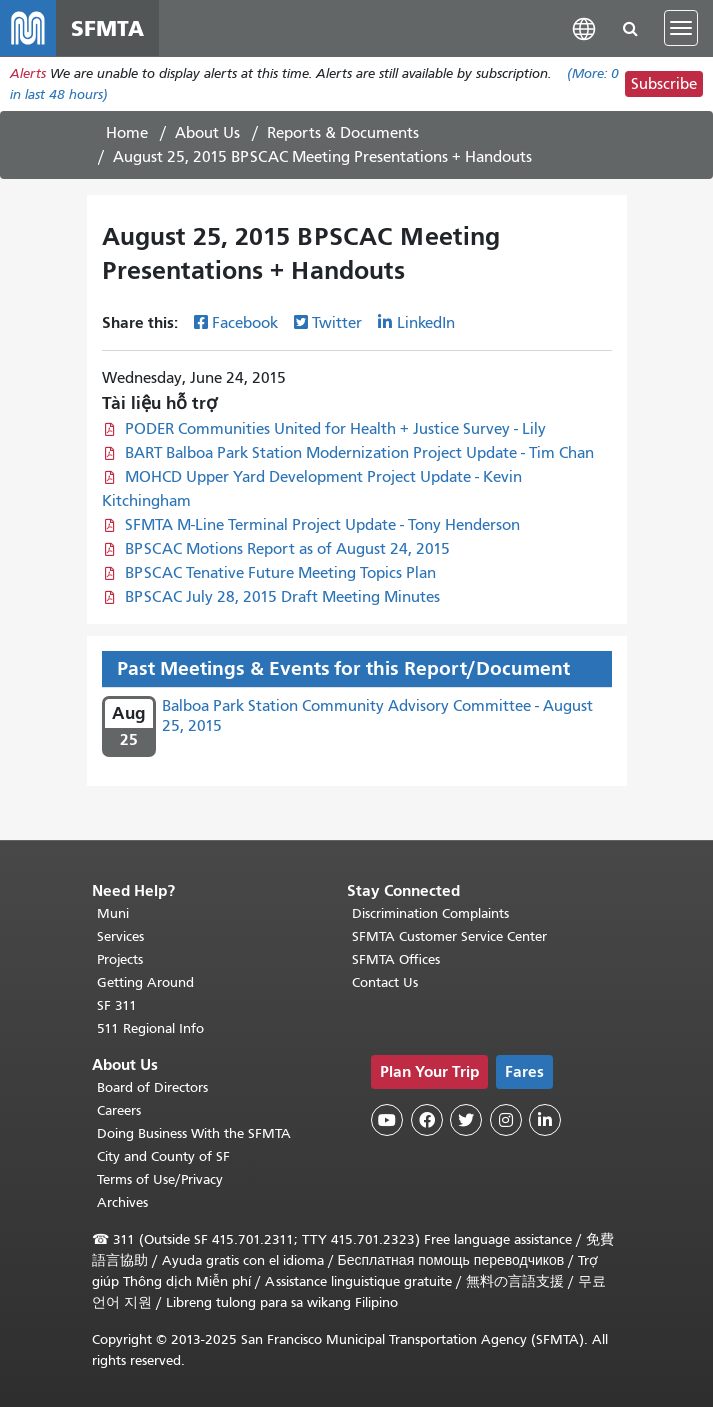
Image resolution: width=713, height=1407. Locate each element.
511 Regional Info (150, 1028)
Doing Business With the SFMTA (194, 1133)
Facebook (245, 323)
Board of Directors (152, 1087)
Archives (122, 1202)
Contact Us (385, 982)
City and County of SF (163, 1156)
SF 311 (117, 1005)
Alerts (28, 73)
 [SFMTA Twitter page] (466, 1120)
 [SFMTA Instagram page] (506, 1120)
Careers (119, 1110)
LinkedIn (426, 323)
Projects (120, 959)
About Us (207, 133)
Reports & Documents (343, 133)
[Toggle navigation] (681, 28)
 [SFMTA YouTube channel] (387, 1120)
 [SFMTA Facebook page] (427, 1120)
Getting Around (145, 982)
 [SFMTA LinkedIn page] (545, 1120)
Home (127, 133)
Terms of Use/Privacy (160, 1179)
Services (120, 936)
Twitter (337, 323)
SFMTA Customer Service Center (449, 936)
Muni (113, 913)
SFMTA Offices (396, 959)
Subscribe (664, 84)
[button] (584, 27)
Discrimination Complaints (430, 913)
